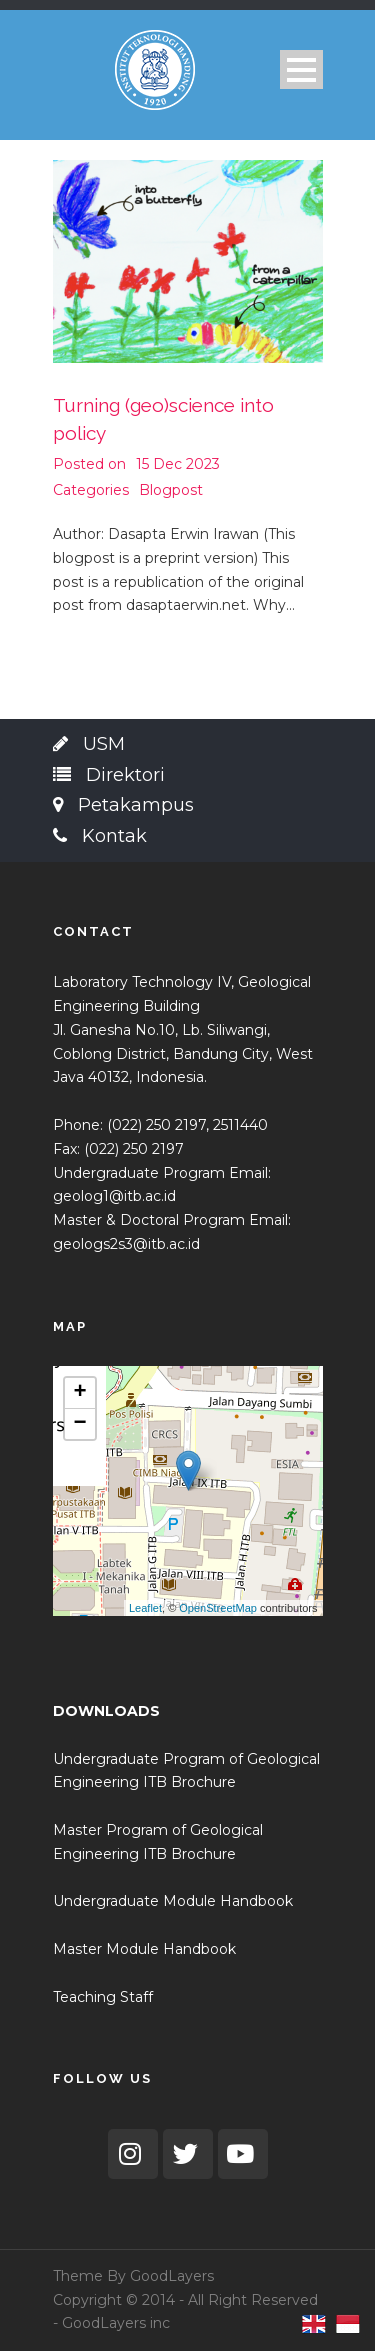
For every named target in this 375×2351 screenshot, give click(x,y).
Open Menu (301, 69)
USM (89, 744)
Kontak (100, 836)
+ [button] (79, 1393)
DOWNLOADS (106, 1711)
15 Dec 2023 (178, 464)
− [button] (79, 1424)
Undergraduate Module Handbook (173, 1901)
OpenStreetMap (218, 1608)
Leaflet (145, 1608)
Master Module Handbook (144, 1949)
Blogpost (171, 490)
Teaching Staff (103, 1997)
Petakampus (123, 805)
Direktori (109, 775)
